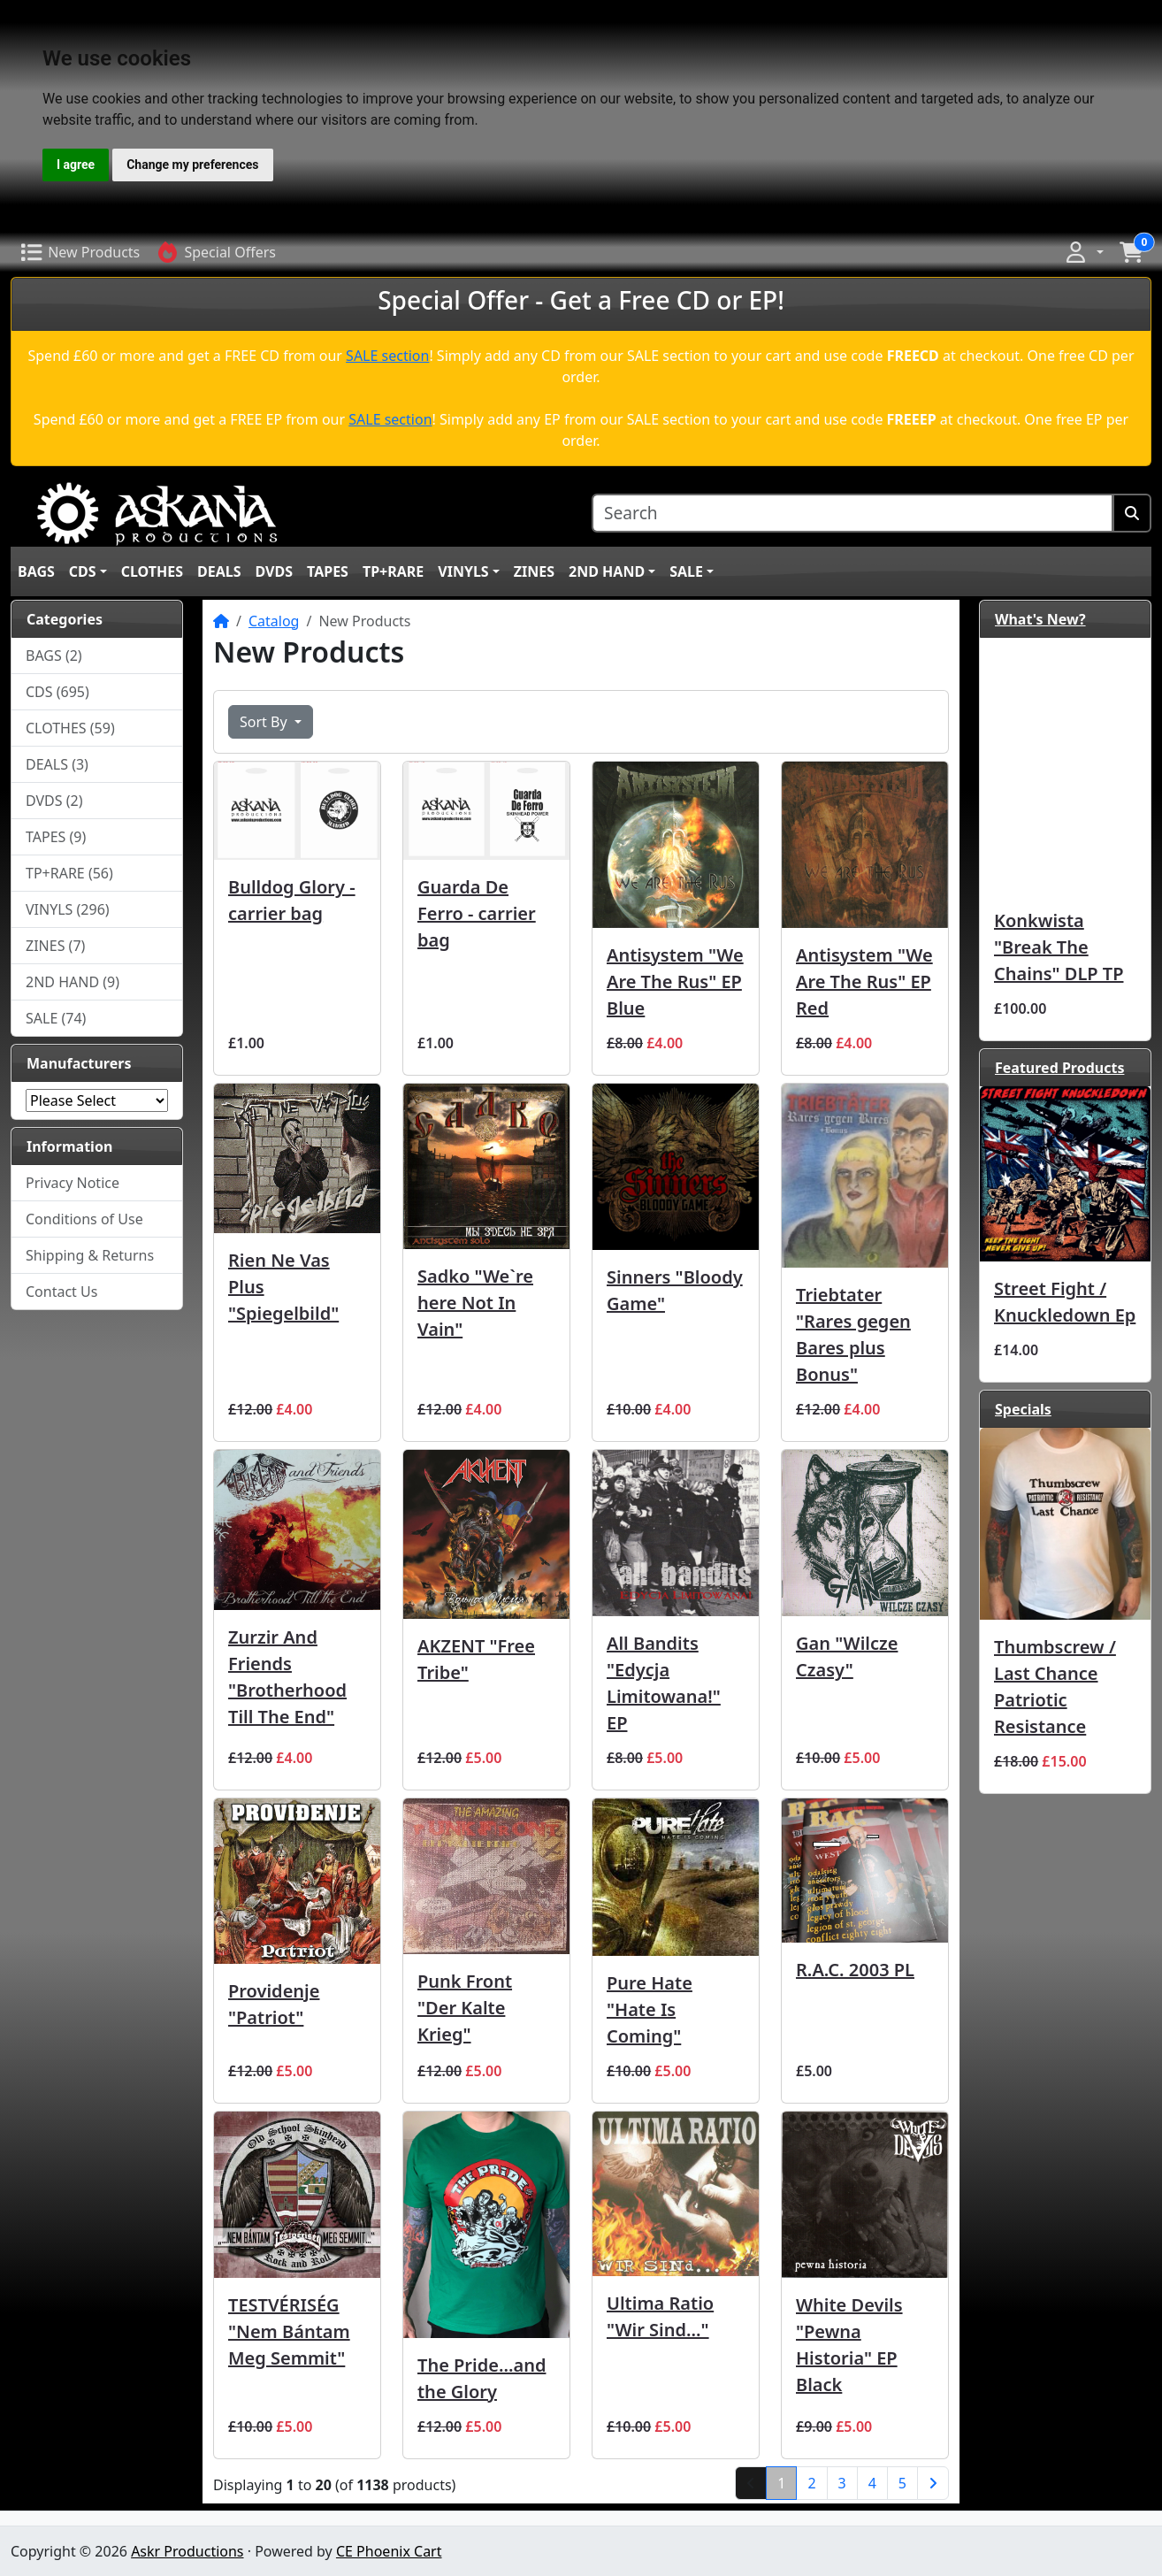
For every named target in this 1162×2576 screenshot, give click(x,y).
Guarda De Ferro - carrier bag (476, 913)
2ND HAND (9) (72, 982)
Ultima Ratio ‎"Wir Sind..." (660, 2316)
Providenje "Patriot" (273, 2004)
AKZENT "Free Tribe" (476, 1659)
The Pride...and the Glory (481, 2378)
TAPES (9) (56, 837)
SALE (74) (56, 1018)
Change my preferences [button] (192, 164)
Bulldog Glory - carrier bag (291, 900)
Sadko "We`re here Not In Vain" (475, 1302)
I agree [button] (76, 164)
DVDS (274, 571)
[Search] (852, 513)
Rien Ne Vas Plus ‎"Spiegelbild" (283, 1286)
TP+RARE (393, 571)
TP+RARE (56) (69, 873)
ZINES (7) (55, 945)
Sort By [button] (265, 722)
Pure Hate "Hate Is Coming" (649, 2009)
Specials (1023, 1409)
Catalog (274, 621)
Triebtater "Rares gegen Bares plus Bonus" (853, 1334)
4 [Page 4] (872, 2483)
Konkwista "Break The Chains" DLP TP (1058, 946)
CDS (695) (57, 692)
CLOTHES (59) (70, 728)
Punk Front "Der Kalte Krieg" (464, 2007)
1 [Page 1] (787, 2482)
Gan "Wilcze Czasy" (847, 1656)
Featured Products (1059, 1067)
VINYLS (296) (68, 909)
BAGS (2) (54, 655)
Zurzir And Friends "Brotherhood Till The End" (287, 1677)
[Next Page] (933, 2483)
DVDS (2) (54, 800)
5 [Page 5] (902, 2483)
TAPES (327, 571)
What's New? (1040, 619)
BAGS (36, 571)
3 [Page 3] (842, 2483)
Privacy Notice (72, 1182)
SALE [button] (686, 571)
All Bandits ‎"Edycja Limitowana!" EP (664, 1683)
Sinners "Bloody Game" (675, 1290)
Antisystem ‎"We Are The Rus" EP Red (864, 981)
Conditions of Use (84, 1219)
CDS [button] (82, 571)
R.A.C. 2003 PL (855, 1970)
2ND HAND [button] (607, 571)
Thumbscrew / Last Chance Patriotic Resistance (1055, 1686)
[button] (1083, 252)
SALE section (387, 355)
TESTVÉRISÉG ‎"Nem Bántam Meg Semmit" (289, 2331)
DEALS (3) (57, 764)
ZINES (534, 571)
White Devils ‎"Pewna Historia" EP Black (849, 2344)
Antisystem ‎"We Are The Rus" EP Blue (675, 981)
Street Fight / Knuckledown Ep (1064, 1301)
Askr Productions (187, 2551)
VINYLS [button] (463, 571)
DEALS (219, 571)
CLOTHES (152, 571)
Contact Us (61, 1291)
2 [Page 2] (811, 2483)
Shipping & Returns (90, 1255)
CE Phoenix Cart (389, 2551)
